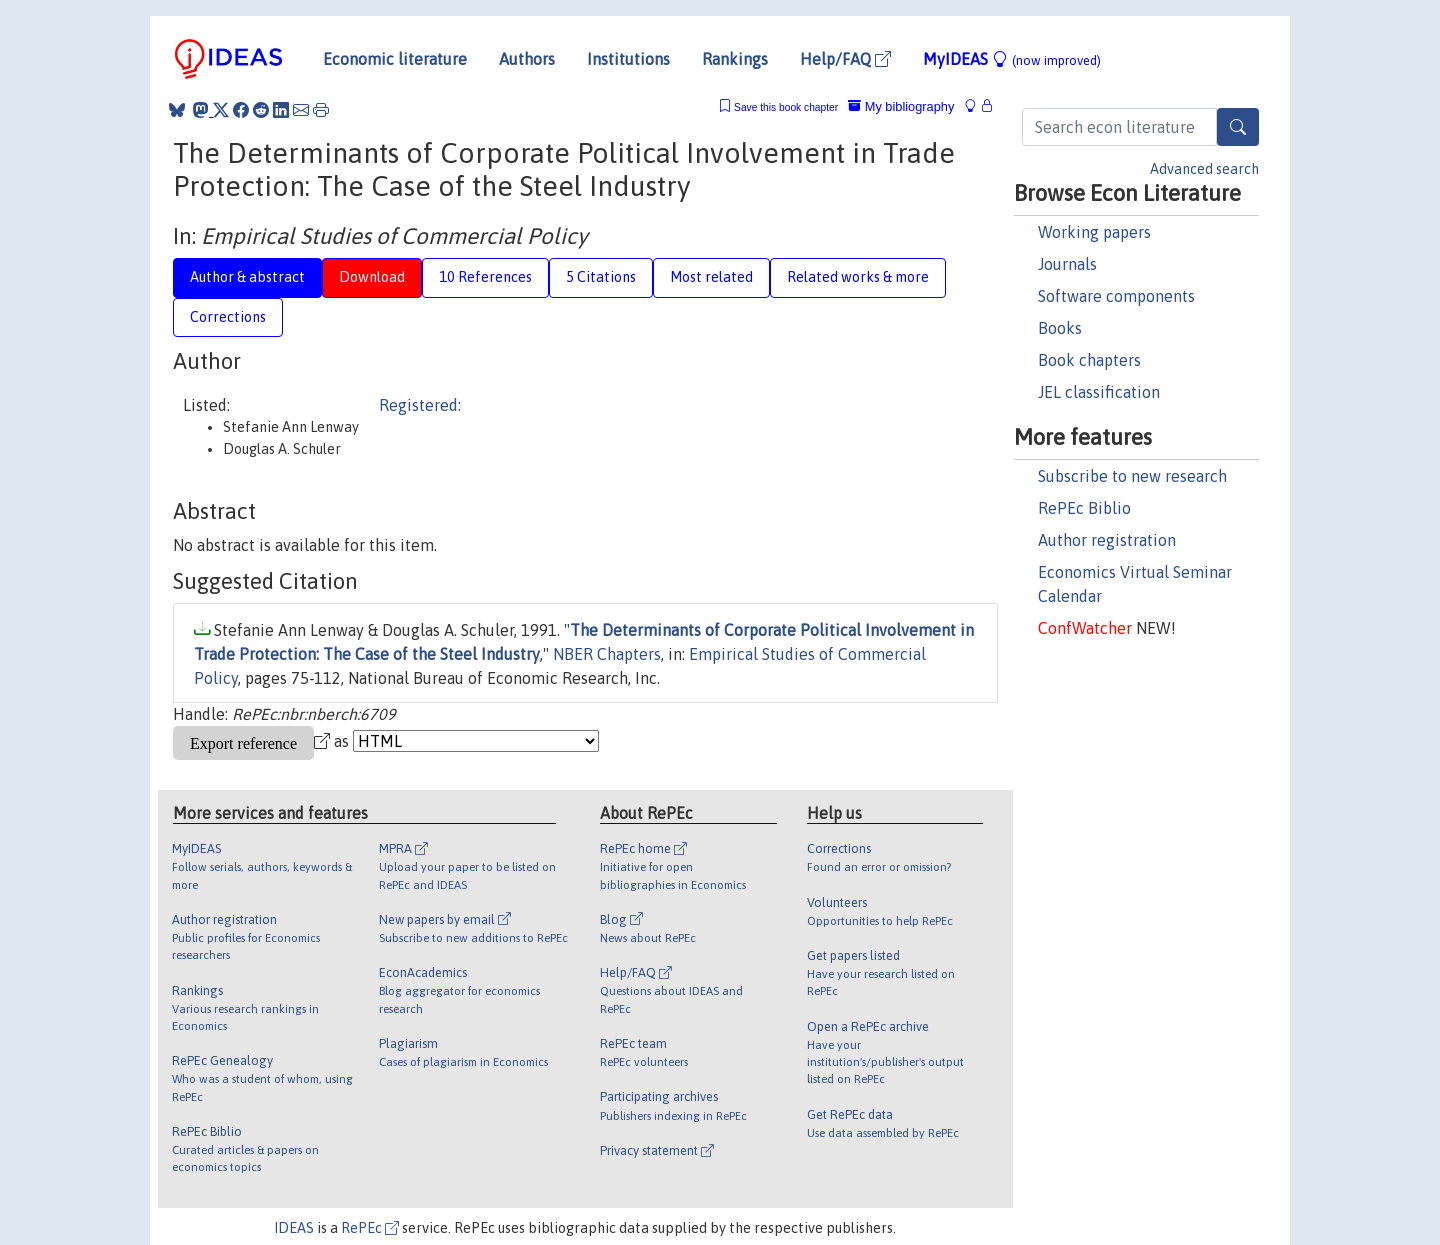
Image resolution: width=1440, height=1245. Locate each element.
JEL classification (1099, 392)
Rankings (735, 59)
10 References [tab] (485, 277)
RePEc (370, 1228)
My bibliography (901, 106)
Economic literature (395, 59)
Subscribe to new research (1132, 476)
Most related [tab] (711, 277)
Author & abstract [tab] (247, 277)
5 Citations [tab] (601, 277)
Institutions (628, 59)
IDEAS (294, 1228)
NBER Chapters (607, 654)
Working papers (1094, 232)
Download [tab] (372, 277)
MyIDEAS (1012, 59)
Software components (1116, 296)
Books (1060, 328)
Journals (1067, 264)
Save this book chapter (786, 107)
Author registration (1107, 540)
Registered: (420, 405)
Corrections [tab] (228, 317)
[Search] (1238, 127)
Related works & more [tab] (858, 277)
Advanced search (1204, 169)
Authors (527, 59)
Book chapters (1089, 360)
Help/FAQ (845, 59)
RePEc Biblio (1084, 508)
